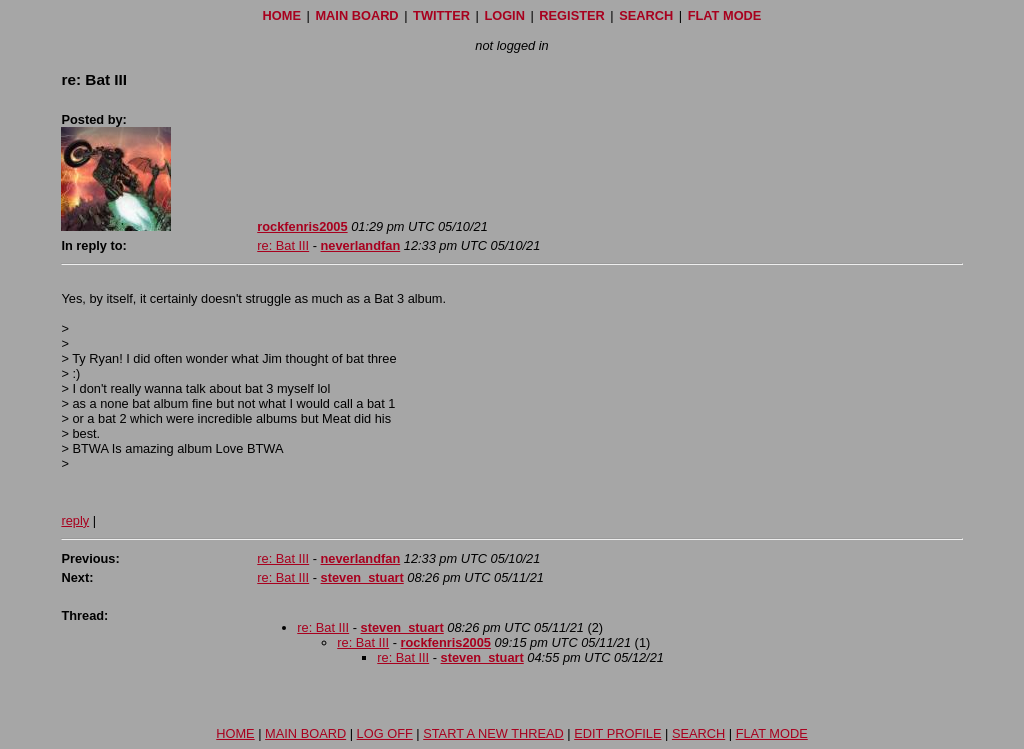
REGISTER (571, 15)
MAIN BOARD (356, 15)
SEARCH (646, 15)
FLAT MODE (725, 15)
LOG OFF (385, 733)
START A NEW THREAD (493, 733)
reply (75, 520)
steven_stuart (362, 577)
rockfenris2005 (302, 226)
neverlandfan (361, 245)
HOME (282, 15)
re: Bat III (283, 245)
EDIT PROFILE (617, 733)
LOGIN (504, 15)
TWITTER (441, 15)
